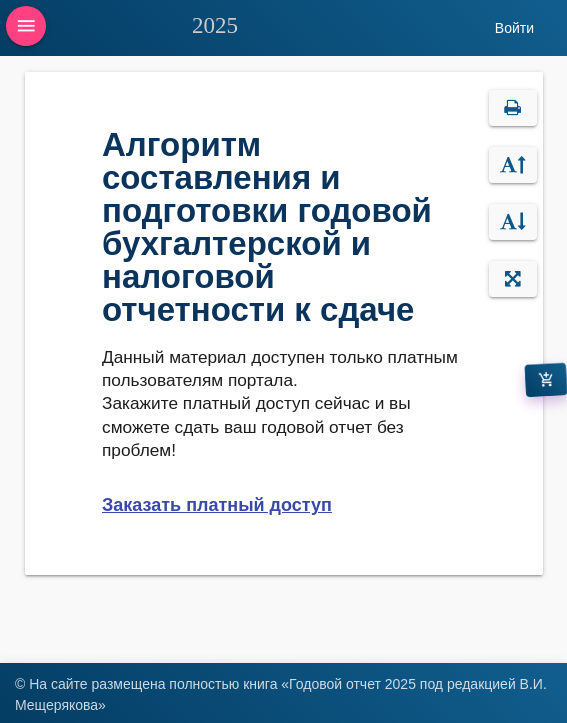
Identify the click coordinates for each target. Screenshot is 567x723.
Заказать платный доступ (217, 505)
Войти (514, 28)
